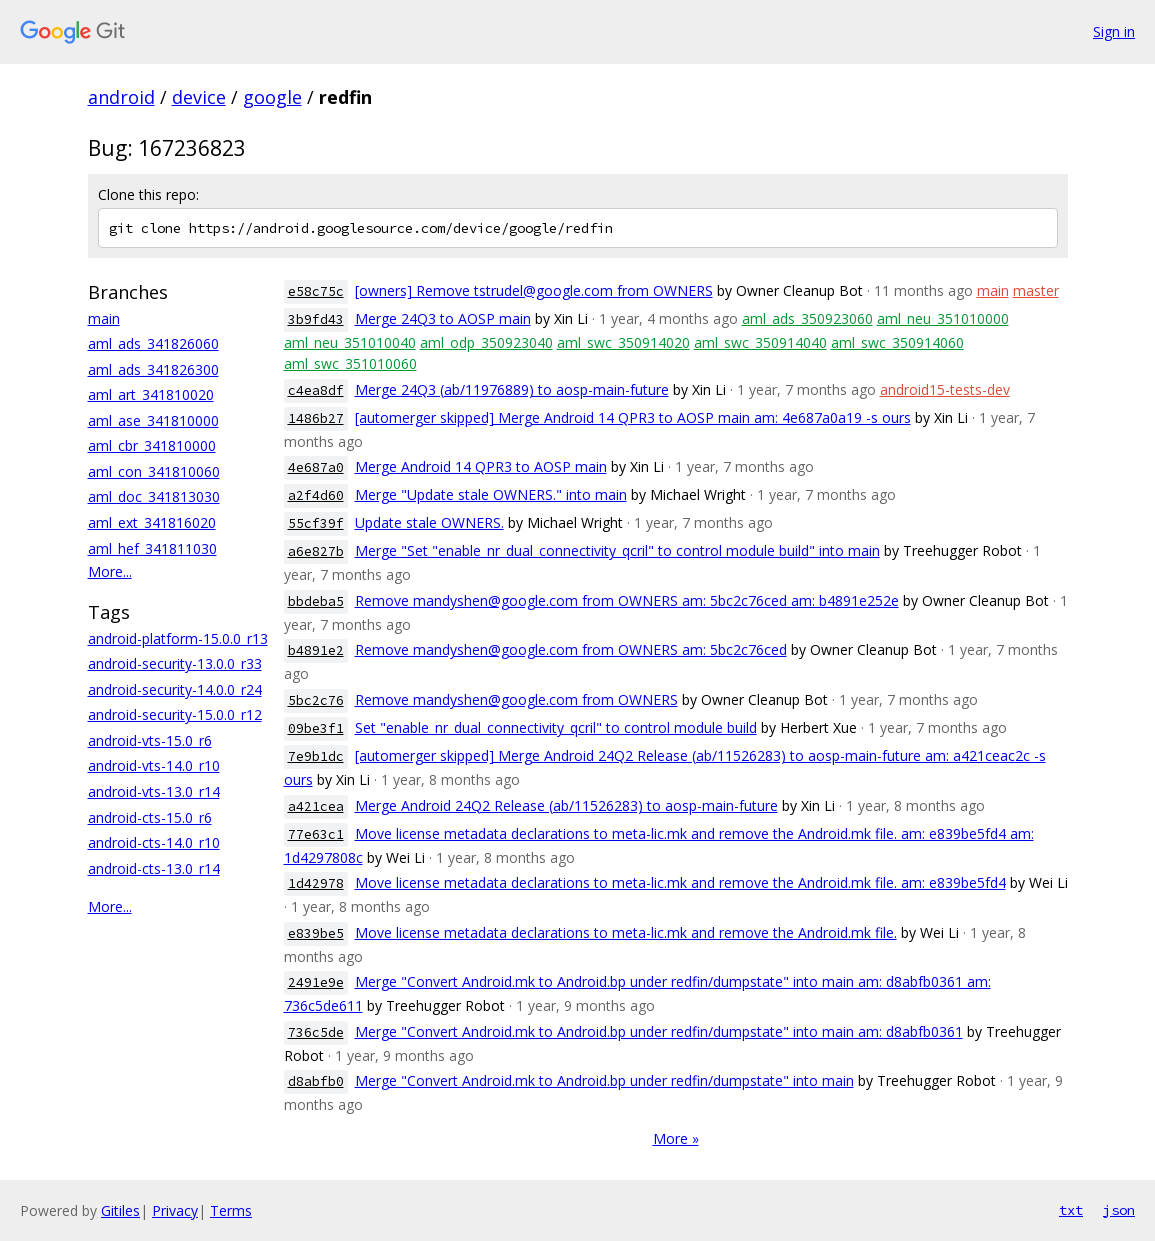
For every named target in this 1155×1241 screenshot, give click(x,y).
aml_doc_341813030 (154, 496)
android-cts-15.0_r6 (150, 817)
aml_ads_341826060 (153, 343)
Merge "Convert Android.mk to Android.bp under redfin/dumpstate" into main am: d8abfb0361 (659, 1031)
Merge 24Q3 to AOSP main (443, 318)
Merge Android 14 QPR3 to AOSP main (481, 466)
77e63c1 (316, 834)
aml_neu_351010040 (350, 342)
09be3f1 (316, 728)
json (1119, 1210)
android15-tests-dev (945, 389)
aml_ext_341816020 (152, 522)
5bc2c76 (316, 700)
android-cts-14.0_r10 (154, 842)
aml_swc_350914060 (897, 342)
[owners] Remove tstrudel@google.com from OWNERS (534, 290)
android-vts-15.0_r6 (150, 740)
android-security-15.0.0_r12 (175, 714)
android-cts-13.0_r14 (154, 868)
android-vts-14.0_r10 (154, 765)
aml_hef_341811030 (152, 548)
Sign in (1114, 31)
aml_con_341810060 (154, 471)
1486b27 (316, 418)
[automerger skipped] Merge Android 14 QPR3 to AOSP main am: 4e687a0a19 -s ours (633, 417)
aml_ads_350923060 (807, 318)
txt (1071, 1210)
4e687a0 (316, 467)
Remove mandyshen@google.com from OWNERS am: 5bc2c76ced (571, 649)
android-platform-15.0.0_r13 (178, 638)
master (1036, 290)
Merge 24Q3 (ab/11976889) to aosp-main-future (512, 389)
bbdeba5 (316, 601)
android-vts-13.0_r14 (154, 791)
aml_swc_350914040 (760, 342)
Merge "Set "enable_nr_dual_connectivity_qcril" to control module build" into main (617, 550)
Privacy (175, 1210)
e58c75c (316, 291)
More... (110, 571)
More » (676, 1138)
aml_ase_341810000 (153, 420)
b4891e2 (316, 650)
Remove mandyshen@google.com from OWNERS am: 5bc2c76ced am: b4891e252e (627, 600)
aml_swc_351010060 (350, 363)
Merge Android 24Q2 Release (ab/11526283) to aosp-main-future (566, 805)
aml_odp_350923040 (486, 342)
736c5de (316, 1032)
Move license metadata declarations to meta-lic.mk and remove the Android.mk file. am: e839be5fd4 (680, 882)
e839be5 (316, 933)
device (199, 97)
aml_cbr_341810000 (152, 445)
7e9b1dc (316, 756)
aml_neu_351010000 (943, 318)
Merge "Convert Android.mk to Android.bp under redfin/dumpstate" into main (604, 1080)
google (272, 97)
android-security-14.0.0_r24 (175, 689)
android (121, 97)
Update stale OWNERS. (429, 522)
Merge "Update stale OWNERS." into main (491, 494)
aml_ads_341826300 (153, 369)
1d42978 (316, 883)
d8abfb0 (316, 1081)
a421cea (316, 806)
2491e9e (316, 982)
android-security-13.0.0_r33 (175, 663)
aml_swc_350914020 (623, 342)
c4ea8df (316, 390)
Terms (231, 1210)
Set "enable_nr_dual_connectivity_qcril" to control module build (556, 727)
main (104, 318)
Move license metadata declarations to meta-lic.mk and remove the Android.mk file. (626, 932)
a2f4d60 (316, 495)
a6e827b (316, 551)
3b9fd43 (316, 319)
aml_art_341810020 (151, 394)
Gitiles (120, 1210)
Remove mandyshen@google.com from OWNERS (516, 699)
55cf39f (316, 523)
